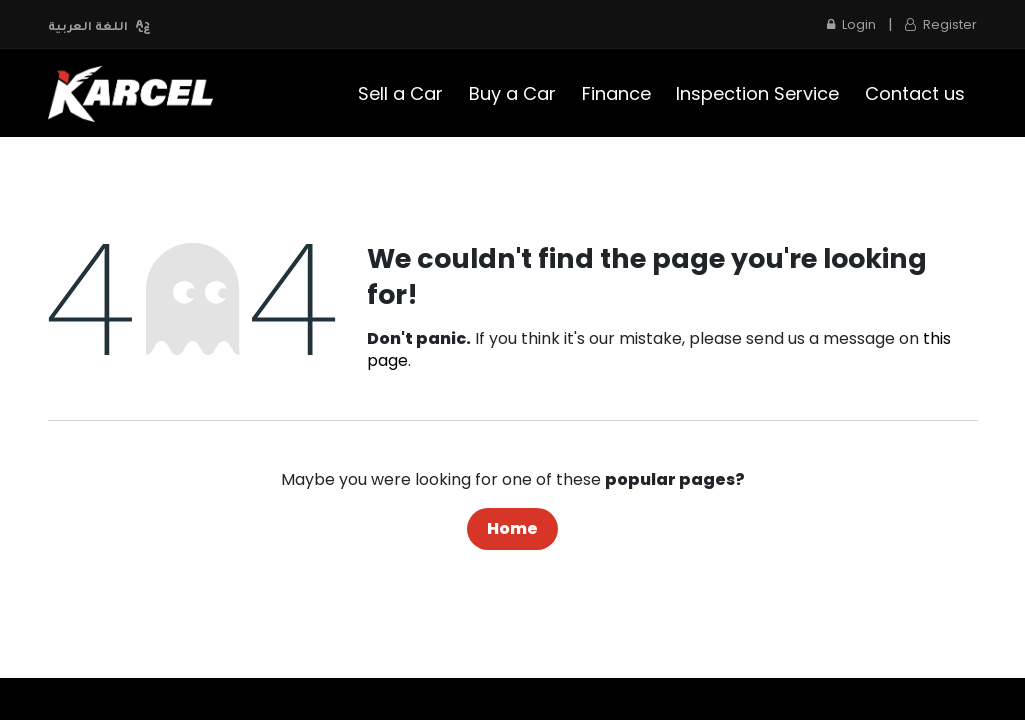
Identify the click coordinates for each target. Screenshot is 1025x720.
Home (512, 528)
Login (851, 24)
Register (941, 24)
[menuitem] (401, 93)
